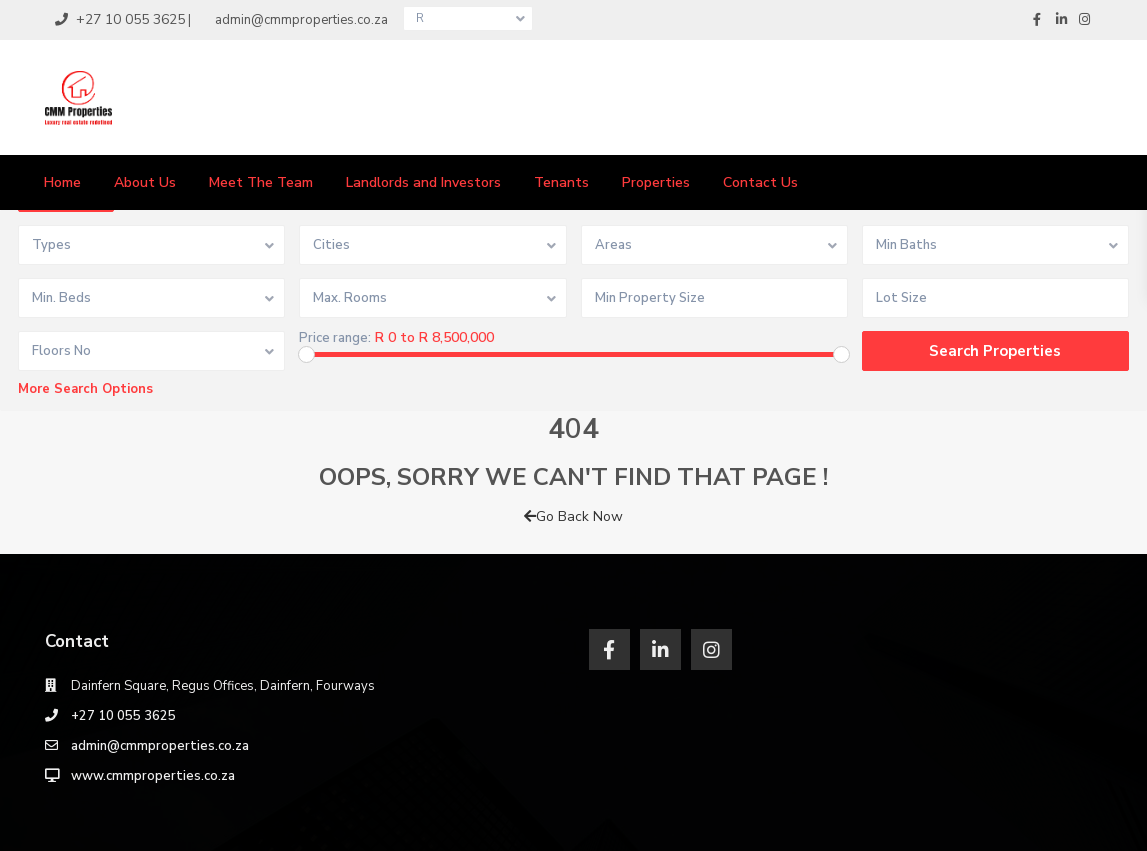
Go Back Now (573, 516)
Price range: (335, 338)
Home (62, 182)
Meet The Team (261, 182)
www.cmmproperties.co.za (153, 776)
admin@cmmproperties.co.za (160, 746)
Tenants (561, 182)
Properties (656, 182)
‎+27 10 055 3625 (123, 716)
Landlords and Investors (423, 182)
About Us (145, 182)
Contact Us (760, 182)
